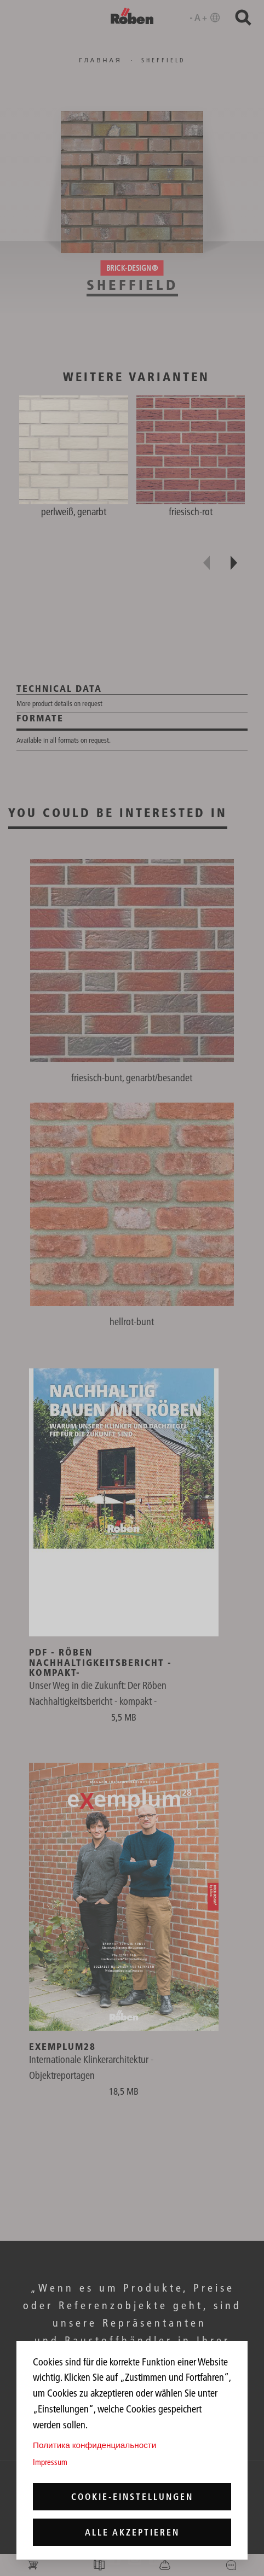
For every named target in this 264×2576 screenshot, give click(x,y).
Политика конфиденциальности (94, 2445)
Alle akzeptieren (132, 2532)
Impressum (50, 2462)
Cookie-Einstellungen (132, 2496)
